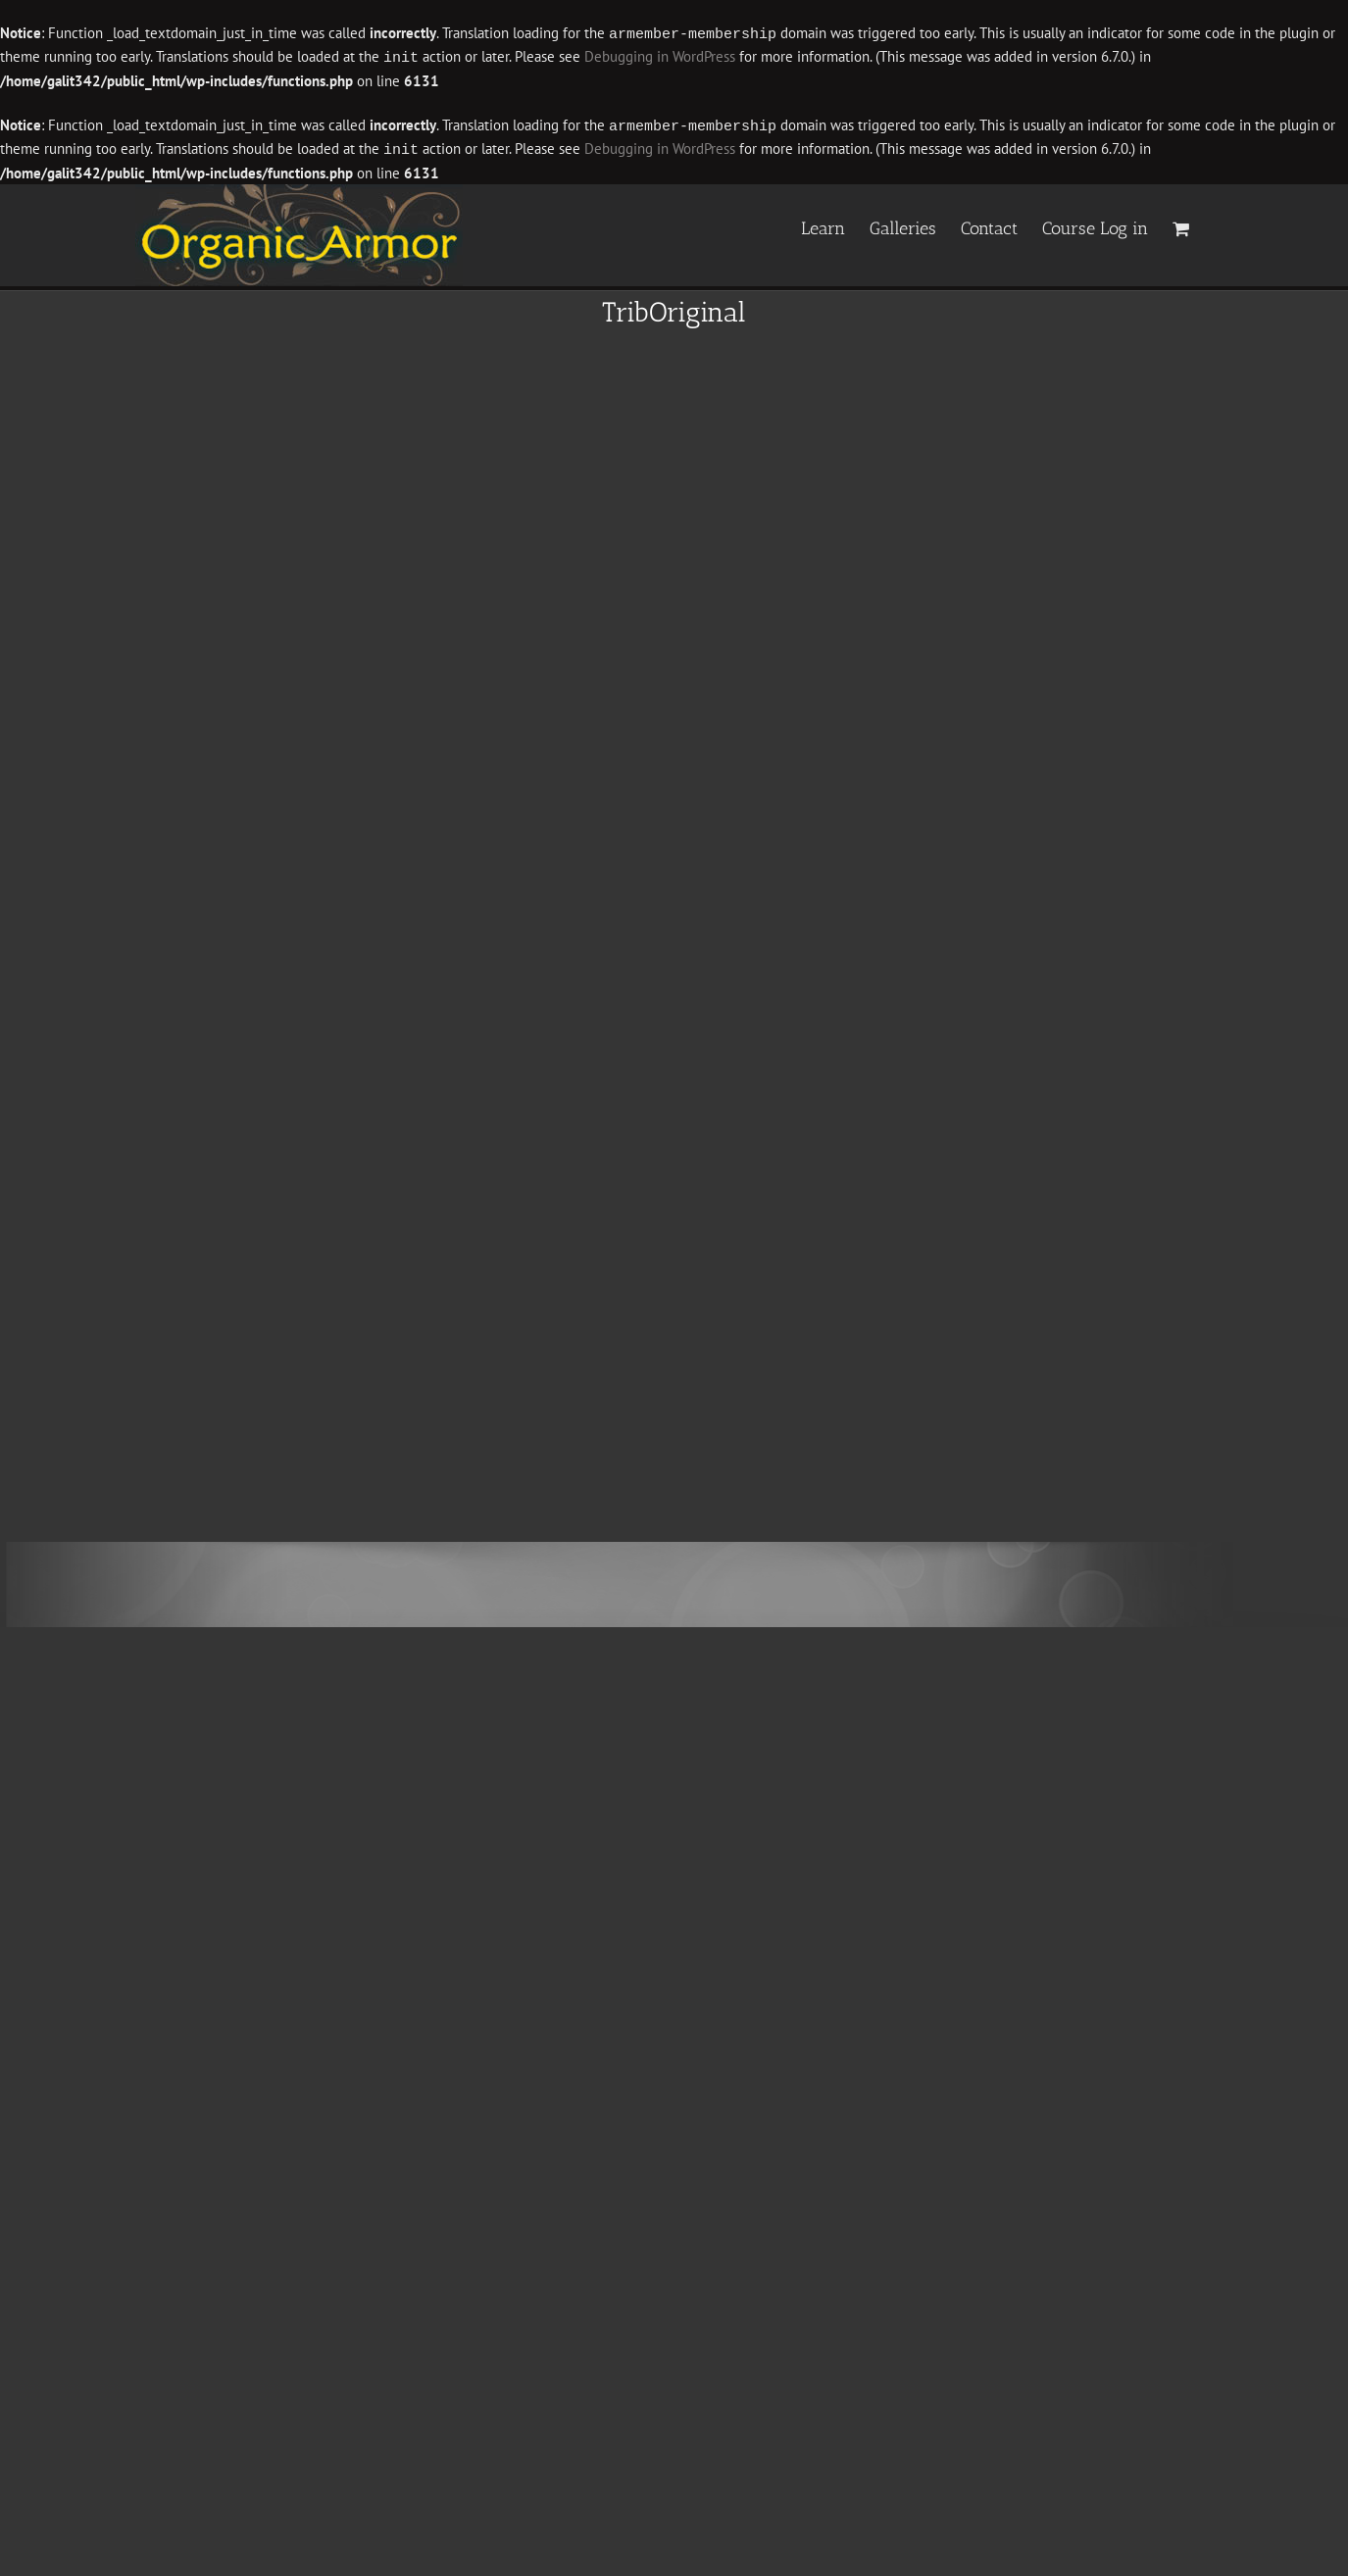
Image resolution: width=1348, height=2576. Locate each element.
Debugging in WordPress (659, 56)
